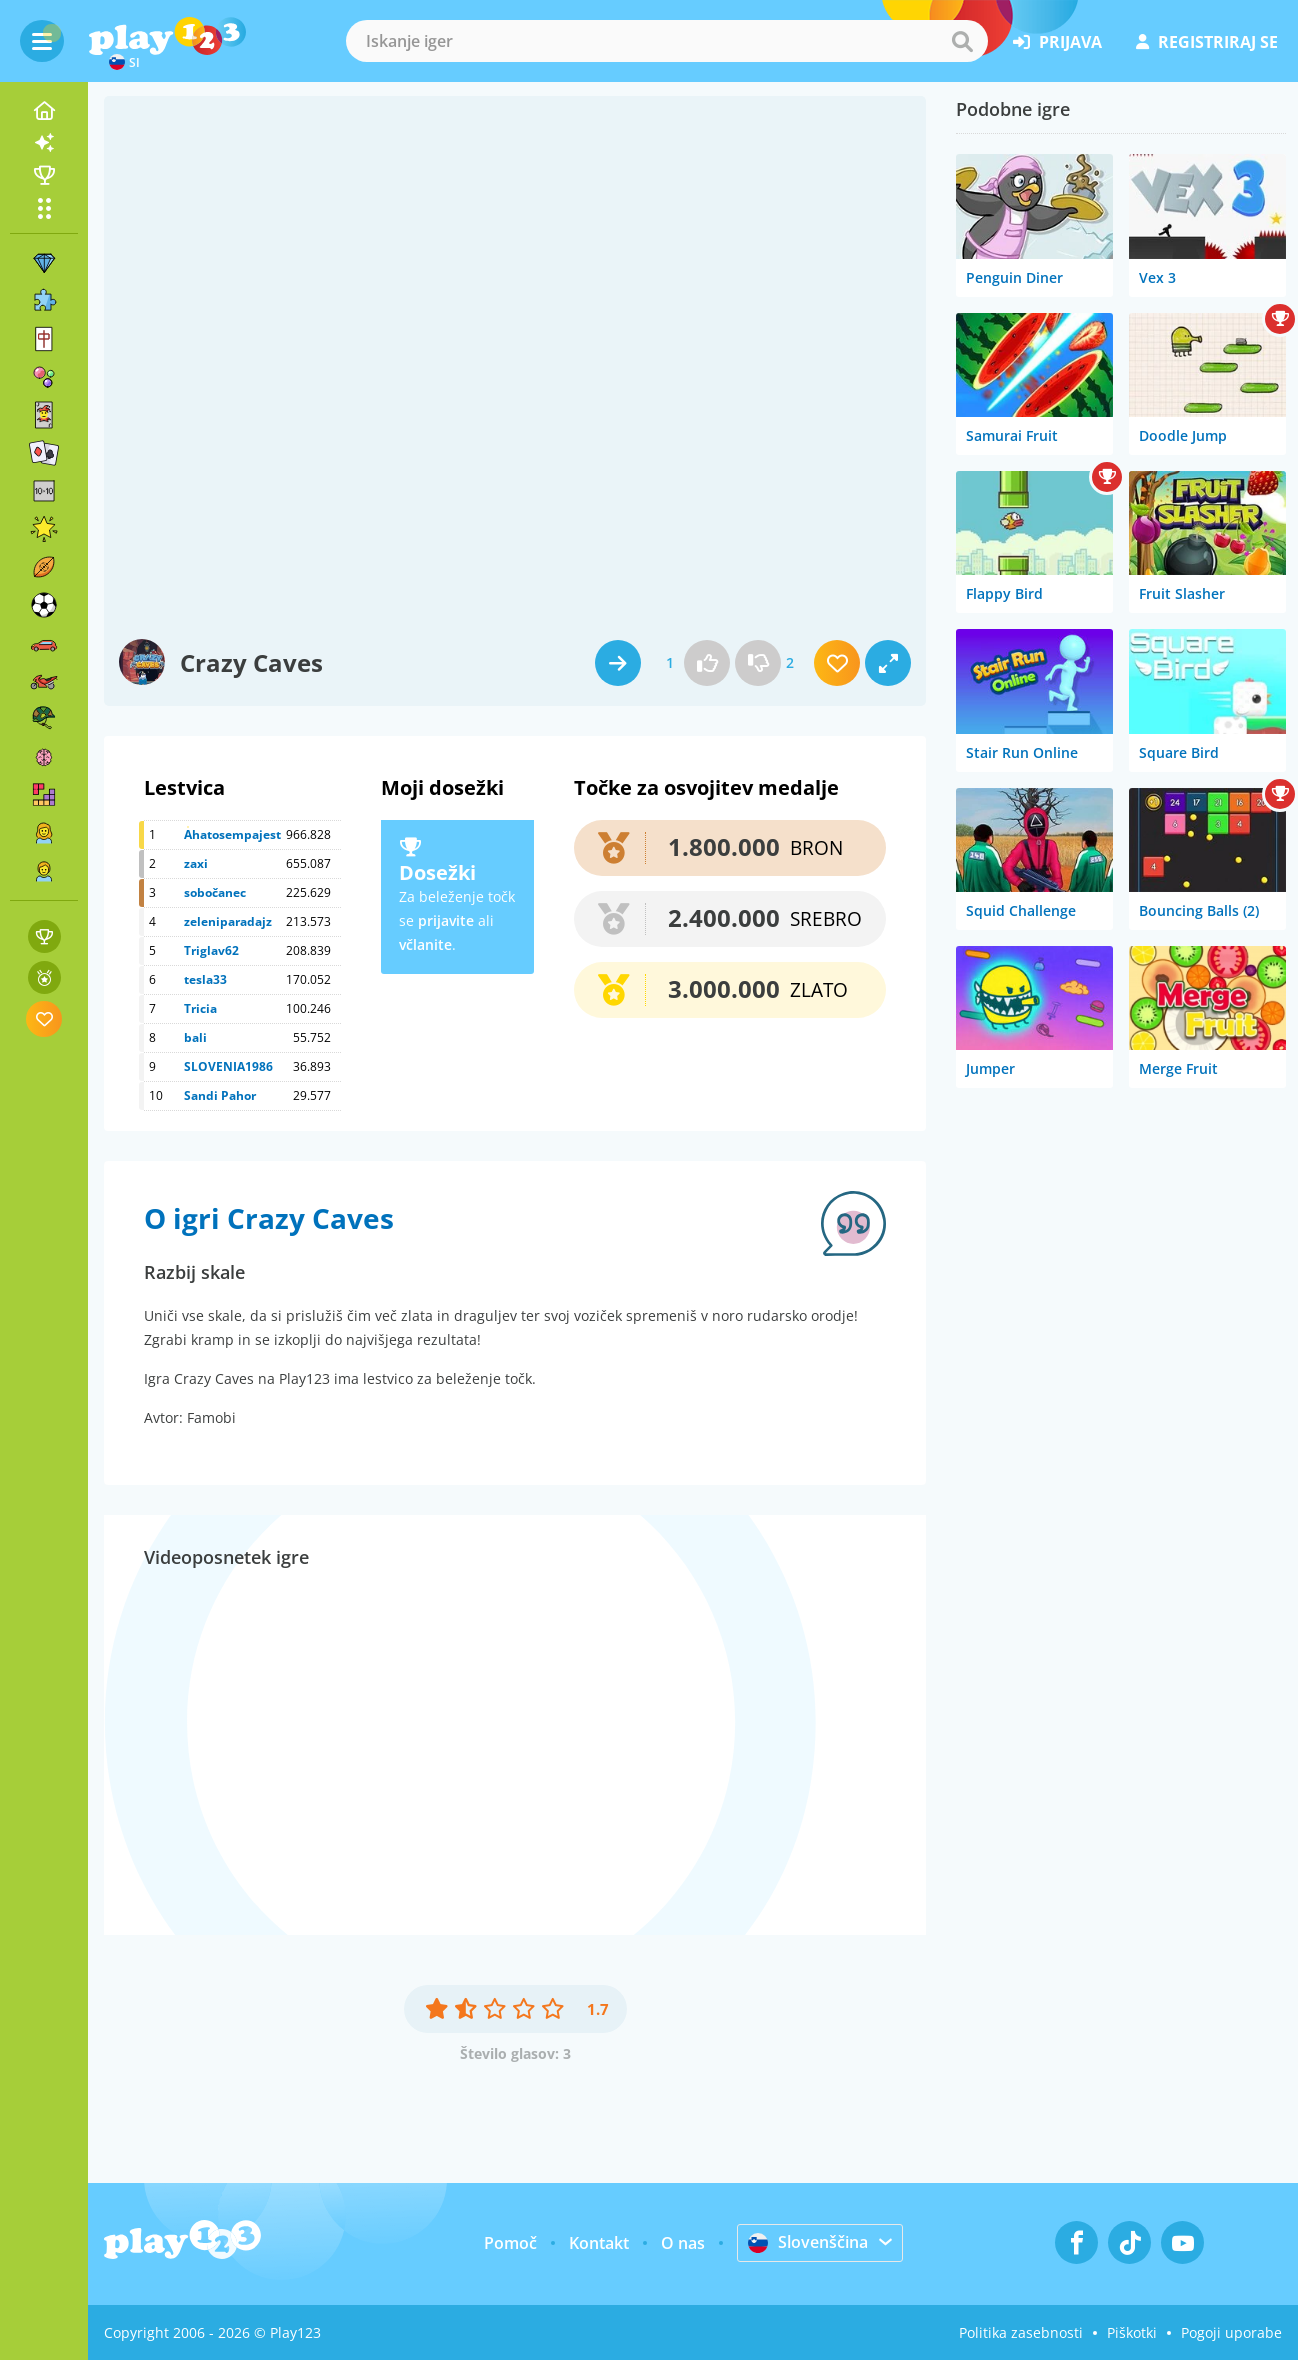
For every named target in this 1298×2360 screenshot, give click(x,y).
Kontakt (599, 2243)
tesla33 (205, 979)
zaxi (196, 863)
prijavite (446, 920)
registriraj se (1207, 42)
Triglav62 (211, 950)
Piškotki (1132, 2332)
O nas (683, 2243)
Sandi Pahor (220, 1095)
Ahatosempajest (232, 834)
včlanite (425, 944)
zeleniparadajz (228, 921)
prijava (1057, 42)
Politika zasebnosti (1021, 2332)
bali (195, 1037)
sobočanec (215, 892)
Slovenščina (808, 2242)
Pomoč (510, 2243)
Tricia (200, 1008)
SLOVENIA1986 (228, 1066)
